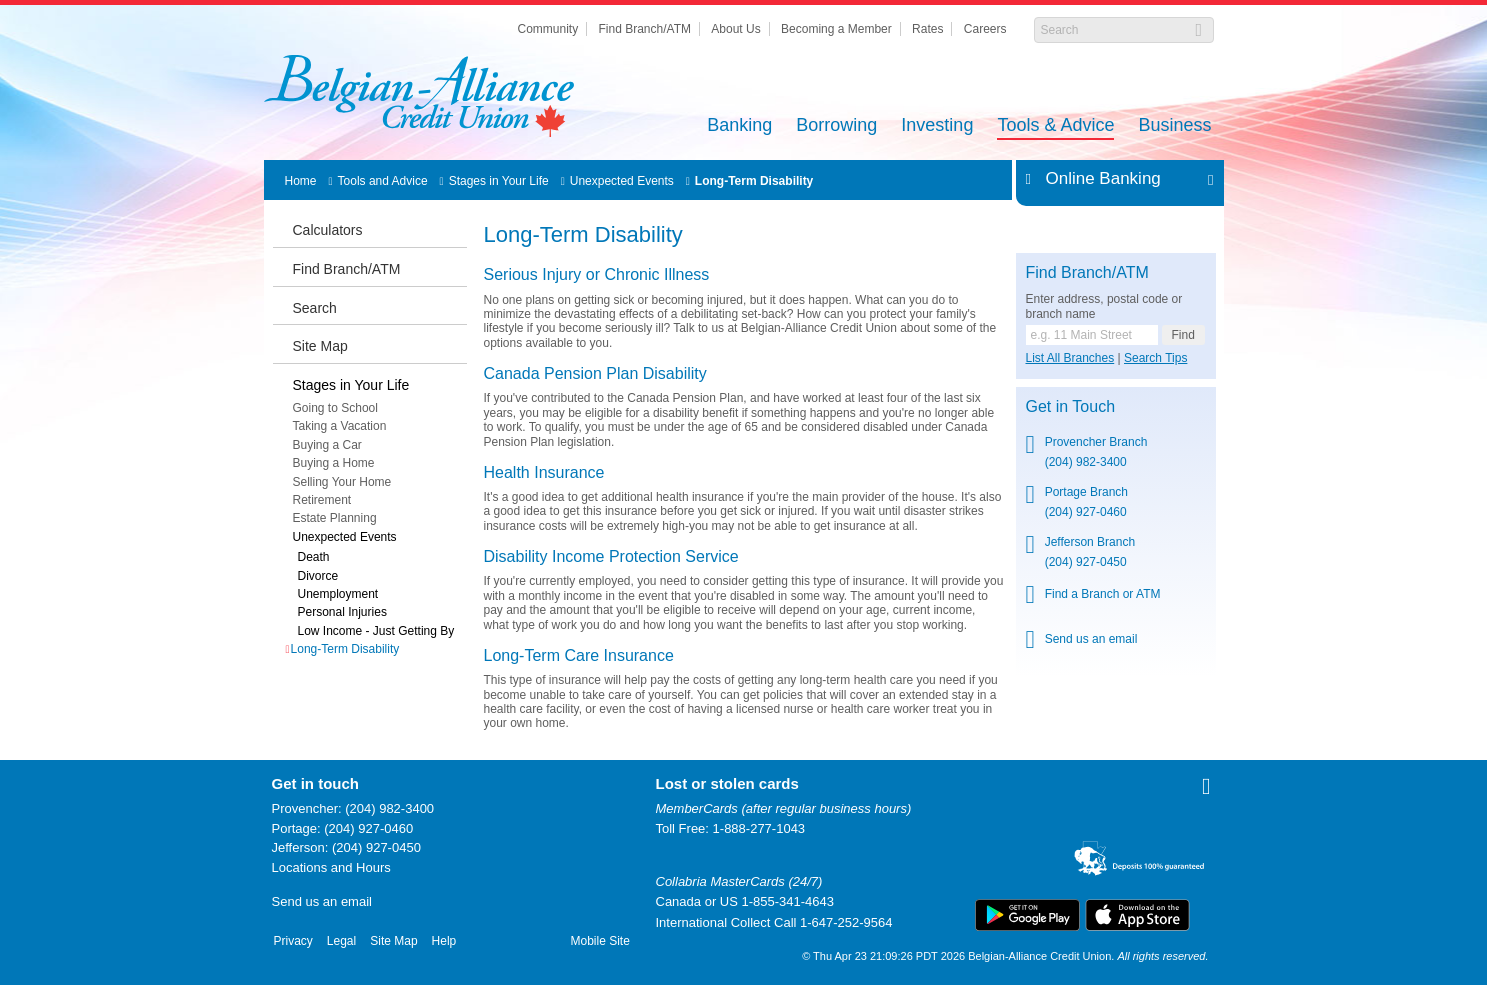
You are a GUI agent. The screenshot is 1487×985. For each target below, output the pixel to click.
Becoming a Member (836, 29)
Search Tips (1155, 358)
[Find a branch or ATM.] (1092, 335)
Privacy (293, 941)
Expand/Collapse (1205, 179)
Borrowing (836, 126)
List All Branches (1070, 358)
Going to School (335, 408)
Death (314, 557)
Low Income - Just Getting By (376, 631)
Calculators (328, 230)
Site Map (320, 346)
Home (301, 181)
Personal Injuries (342, 612)
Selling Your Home (342, 482)
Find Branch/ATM (645, 29)
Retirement (322, 500)
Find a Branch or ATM (1103, 594)
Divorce (318, 576)
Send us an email (1091, 639)
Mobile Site (600, 941)
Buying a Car (327, 445)
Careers (985, 29)
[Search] (1113, 30)
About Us (735, 29)
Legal (341, 941)
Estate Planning (335, 518)
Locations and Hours (331, 867)
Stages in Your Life (499, 181)
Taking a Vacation (340, 426)
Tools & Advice (1055, 126)
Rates (927, 29)
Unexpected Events (622, 181)
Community (547, 29)
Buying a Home (334, 463)
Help (444, 941)
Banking (739, 126)
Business (1174, 126)
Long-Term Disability (754, 181)
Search (315, 308)
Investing (937, 126)
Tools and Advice (383, 181)
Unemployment (338, 594)
